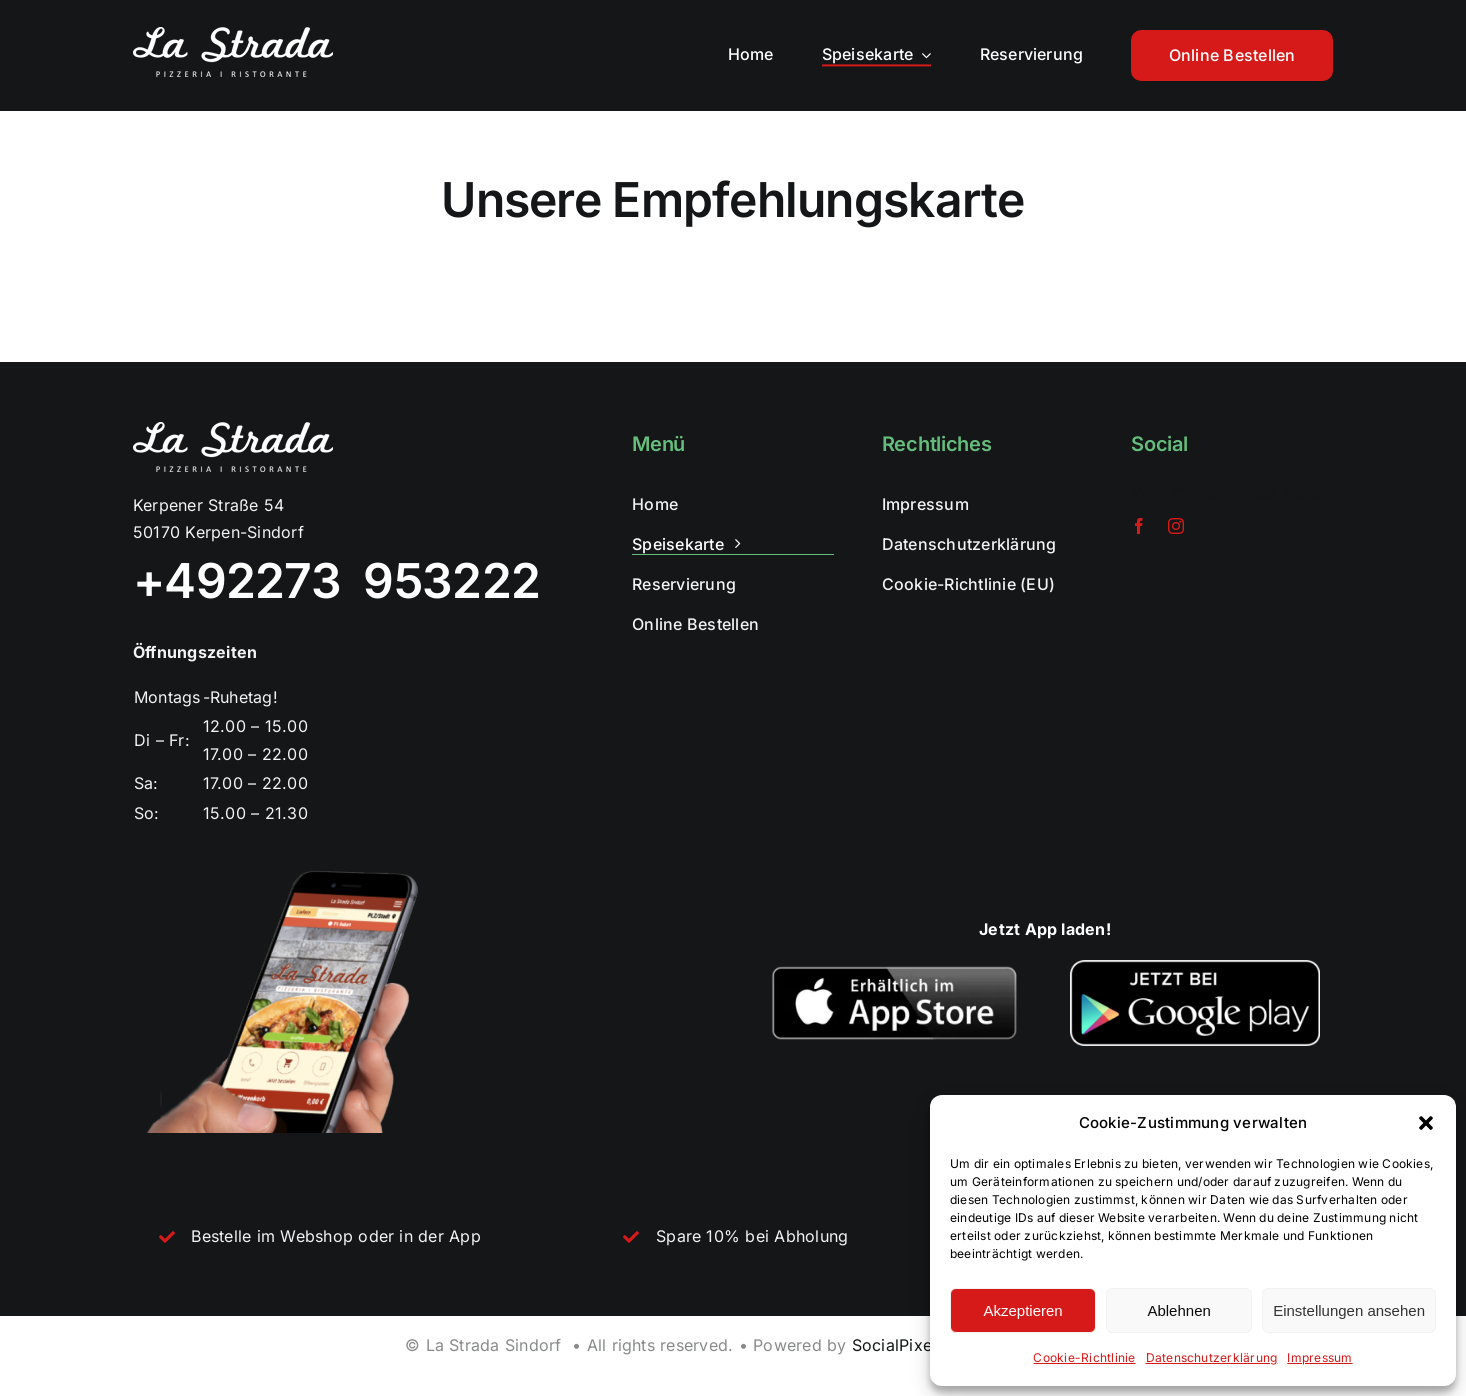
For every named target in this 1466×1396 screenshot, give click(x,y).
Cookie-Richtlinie (1084, 1357)
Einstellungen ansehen (1349, 1310)
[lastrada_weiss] (233, 35)
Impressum (1319, 1357)
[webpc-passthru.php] (895, 968)
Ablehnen (1178, 1310)
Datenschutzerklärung (1212, 1357)
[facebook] (1139, 526)
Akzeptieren (1022, 1310)
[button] (1426, 1123)
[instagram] (1176, 526)
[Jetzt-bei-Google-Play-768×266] (1195, 968)
